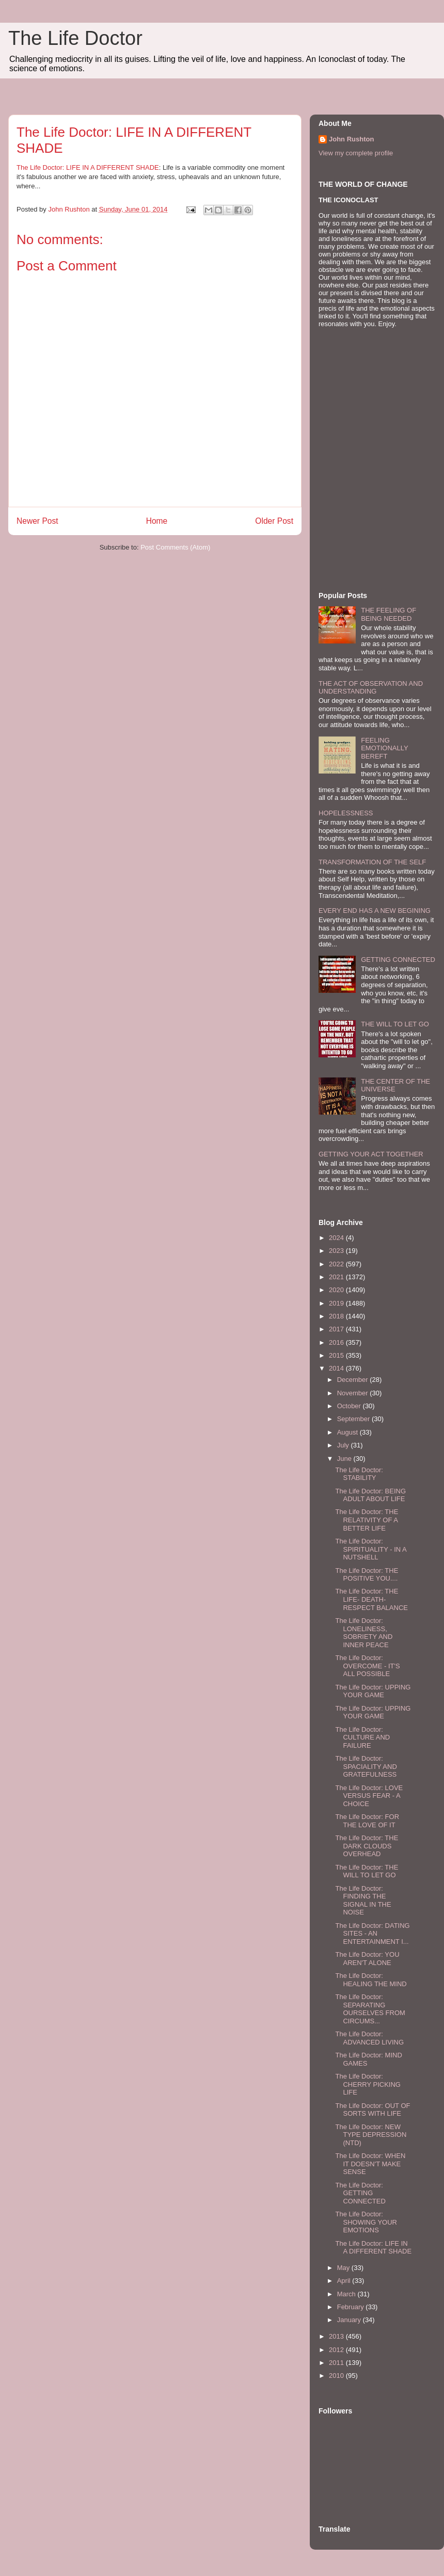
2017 (337, 1329)
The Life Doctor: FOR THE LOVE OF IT (367, 1821)
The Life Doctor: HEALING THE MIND (370, 1980)
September (354, 1419)
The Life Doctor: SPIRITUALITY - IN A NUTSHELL (370, 1549)
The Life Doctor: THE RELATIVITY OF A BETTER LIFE (366, 1520)
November (353, 1393)
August (348, 1432)
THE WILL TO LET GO (395, 1024)
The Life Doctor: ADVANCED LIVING (369, 2038)
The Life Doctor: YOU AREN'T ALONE (367, 1959)
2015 (337, 1355)
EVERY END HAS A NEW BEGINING (375, 910)
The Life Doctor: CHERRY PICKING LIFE (368, 2084)
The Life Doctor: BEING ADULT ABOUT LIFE (370, 1495)
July (344, 1445)
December (353, 1379)
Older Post (274, 521)
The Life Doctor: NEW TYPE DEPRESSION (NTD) (370, 2135)
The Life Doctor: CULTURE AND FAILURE (362, 1737)
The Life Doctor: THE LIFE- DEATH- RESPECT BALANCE (371, 1599)
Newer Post (37, 521)
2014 (337, 1368)
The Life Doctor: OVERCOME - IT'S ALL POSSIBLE (367, 1666)
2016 (337, 1342)
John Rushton (351, 139)
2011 (337, 2362)
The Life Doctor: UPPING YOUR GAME (372, 1691)
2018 (337, 1316)
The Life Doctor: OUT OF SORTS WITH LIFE (372, 2110)
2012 (337, 2350)
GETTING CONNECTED (398, 959)
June (345, 1458)
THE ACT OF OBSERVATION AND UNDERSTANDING (371, 688)
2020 (337, 1290)
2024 (337, 1238)
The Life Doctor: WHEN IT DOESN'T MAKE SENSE (370, 2164)
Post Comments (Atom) (175, 547)
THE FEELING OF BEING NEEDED (388, 614)
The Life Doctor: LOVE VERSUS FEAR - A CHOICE (369, 1796)
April (345, 2280)
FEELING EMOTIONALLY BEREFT (384, 748)
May (344, 2268)
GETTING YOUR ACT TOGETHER (371, 1154)
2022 (337, 1264)
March (347, 2294)
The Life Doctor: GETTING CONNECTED (360, 2193)
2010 (337, 2375)
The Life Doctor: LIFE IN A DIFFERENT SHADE (88, 167)
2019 (337, 1303)
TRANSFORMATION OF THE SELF (372, 862)
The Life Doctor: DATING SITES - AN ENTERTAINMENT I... (372, 1933)
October (350, 1406)
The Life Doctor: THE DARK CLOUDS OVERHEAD (366, 1846)
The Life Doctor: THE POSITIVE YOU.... (366, 1575)
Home (157, 521)
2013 (337, 2336)
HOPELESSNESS (346, 813)
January (350, 2320)
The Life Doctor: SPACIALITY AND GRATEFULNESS (366, 1766)
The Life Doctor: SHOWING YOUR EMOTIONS (366, 2222)
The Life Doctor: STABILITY (359, 1474)
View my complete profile (356, 153)
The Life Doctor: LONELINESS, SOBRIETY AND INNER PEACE (363, 1633)
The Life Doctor (75, 38)
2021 (337, 1277)
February (351, 2307)
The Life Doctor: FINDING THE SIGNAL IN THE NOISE (363, 1901)
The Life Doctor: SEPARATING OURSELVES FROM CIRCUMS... (370, 2009)
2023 (337, 1250)
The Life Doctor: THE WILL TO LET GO (366, 1871)
